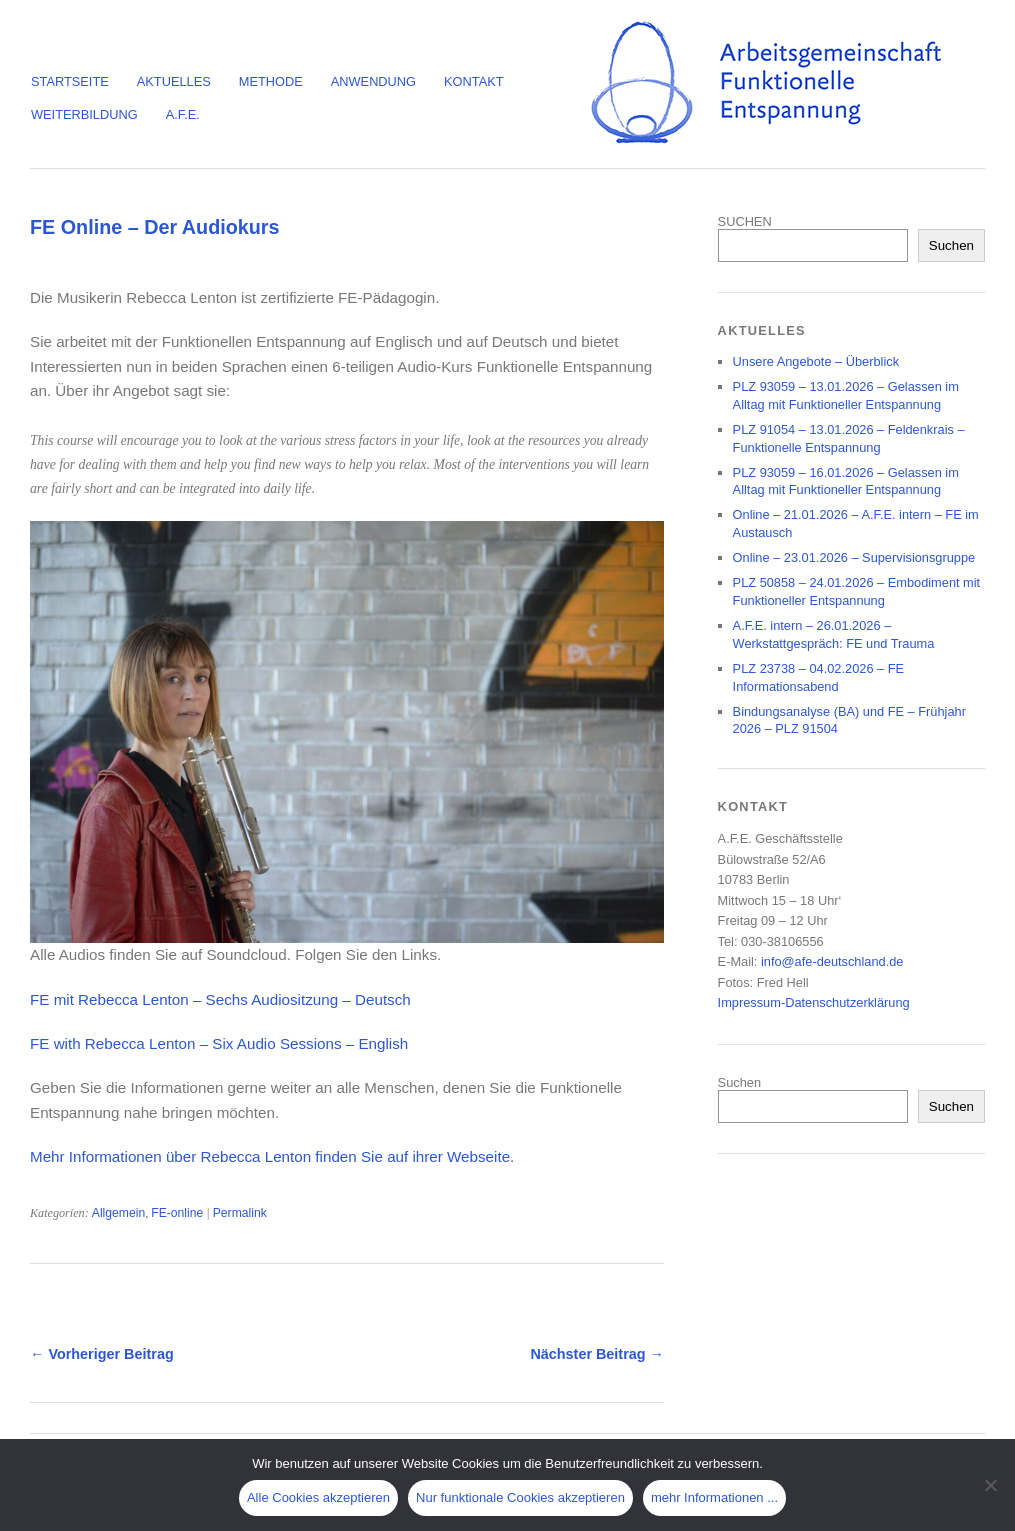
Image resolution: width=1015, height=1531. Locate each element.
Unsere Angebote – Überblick (816, 361)
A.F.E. (183, 114)
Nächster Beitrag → (597, 1354)
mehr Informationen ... (714, 1497)
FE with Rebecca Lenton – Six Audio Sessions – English (219, 1043)
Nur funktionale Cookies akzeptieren (520, 1497)
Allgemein (118, 1213)
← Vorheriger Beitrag (102, 1354)
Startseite (70, 81)
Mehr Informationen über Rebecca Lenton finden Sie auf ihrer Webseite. (272, 1156)
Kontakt (474, 81)
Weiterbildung (84, 114)
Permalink (240, 1213)
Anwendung (373, 81)
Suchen (951, 245)
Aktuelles (174, 81)
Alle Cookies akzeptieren (318, 1497)
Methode (271, 81)
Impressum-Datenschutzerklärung (814, 1002)
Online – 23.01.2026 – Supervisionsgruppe (854, 557)
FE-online (177, 1213)
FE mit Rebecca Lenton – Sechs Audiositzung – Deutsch (220, 999)
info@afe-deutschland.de (832, 961)
